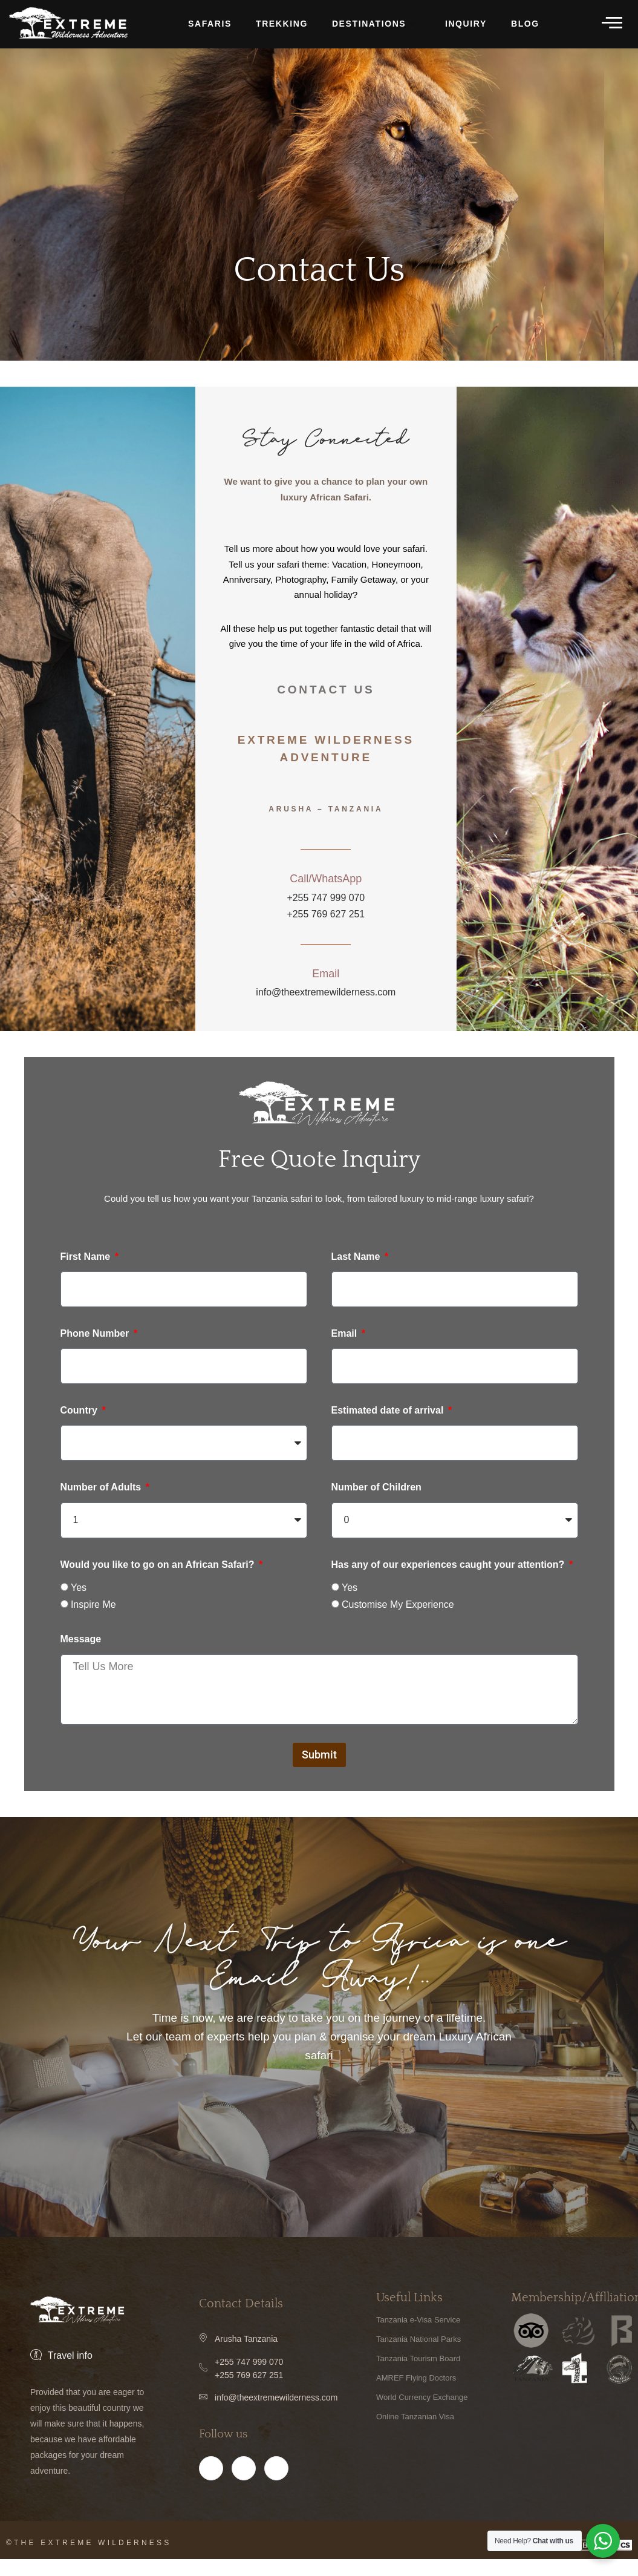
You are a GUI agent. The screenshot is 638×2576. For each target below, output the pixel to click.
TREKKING (282, 23)
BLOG (525, 23)
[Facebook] (211, 2485)
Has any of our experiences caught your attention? (449, 1566)
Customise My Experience (398, 1606)
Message (81, 1640)
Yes (78, 1589)
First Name (86, 1258)
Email (345, 1335)
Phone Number (96, 1335)
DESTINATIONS (374, 24)
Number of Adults (102, 1489)
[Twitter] (276, 2485)
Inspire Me (93, 1606)
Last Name (357, 1258)
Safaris (210, 23)
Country (80, 1412)
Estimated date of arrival (388, 1412)
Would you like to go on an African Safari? (158, 1566)
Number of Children (376, 1489)
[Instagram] (244, 2485)
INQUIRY (466, 23)
